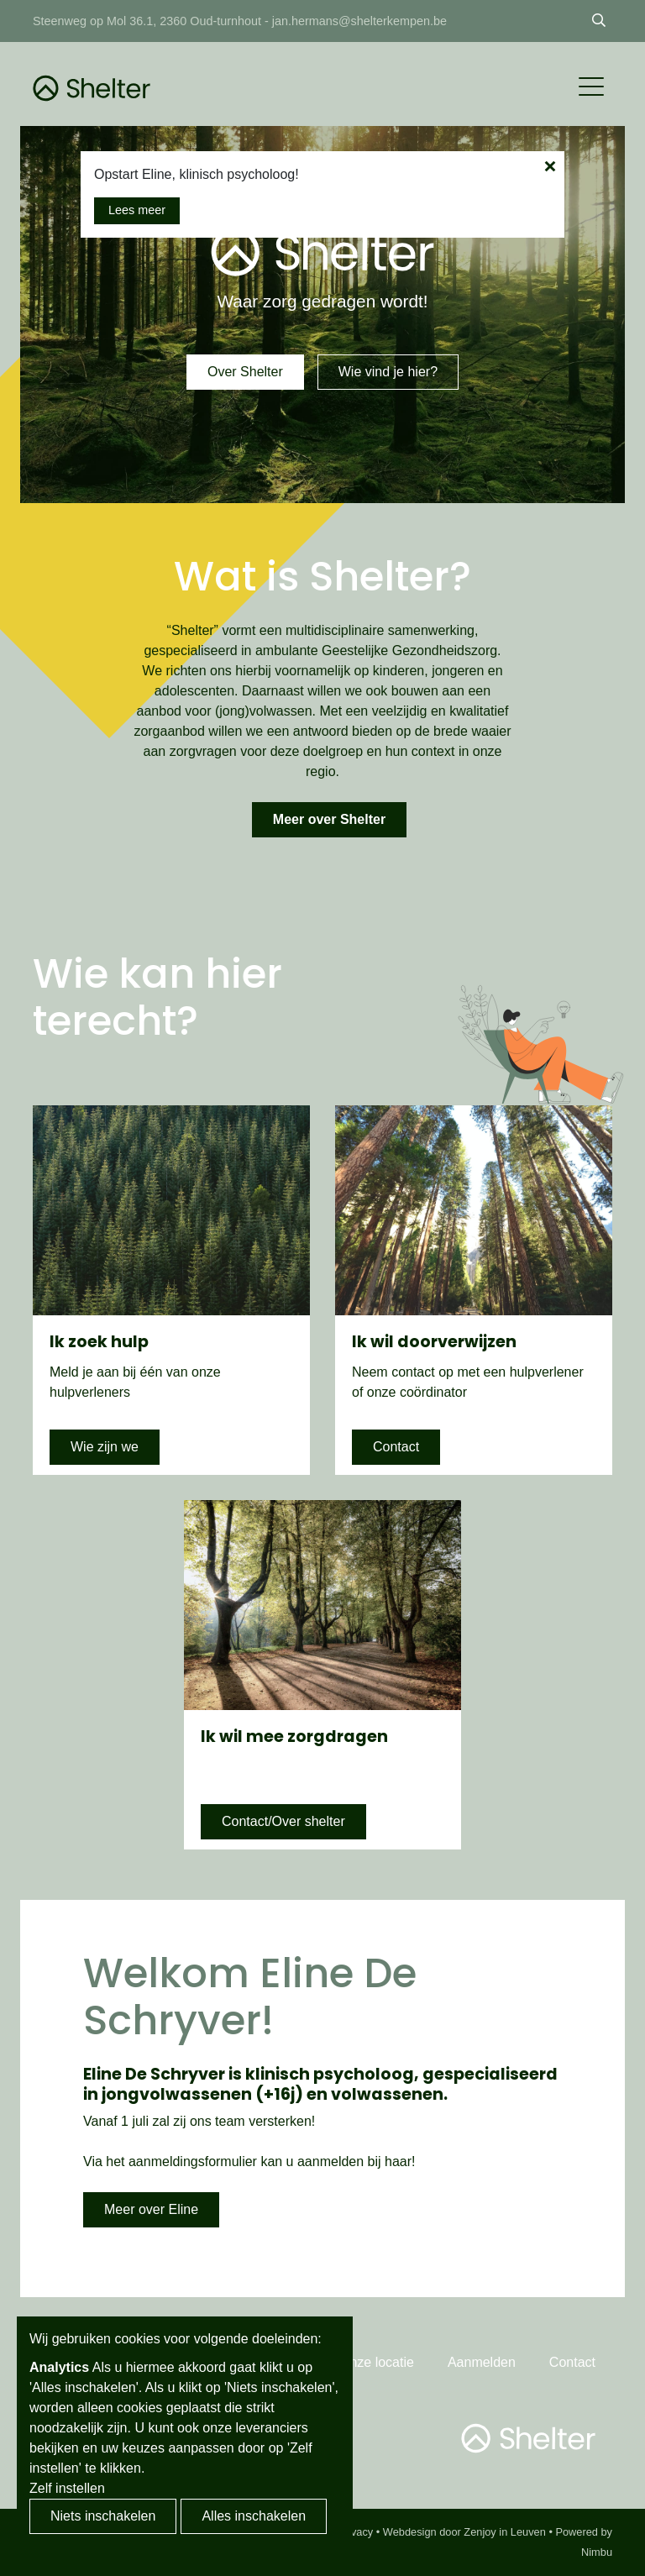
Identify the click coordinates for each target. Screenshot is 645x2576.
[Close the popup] (549, 166)
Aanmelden (482, 2362)
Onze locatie (376, 2362)
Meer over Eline (151, 2209)
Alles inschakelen (254, 2516)
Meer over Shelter (329, 819)
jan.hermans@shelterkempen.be (359, 21)
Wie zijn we (105, 1447)
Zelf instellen (67, 2488)
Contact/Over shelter (283, 1821)
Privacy (355, 2532)
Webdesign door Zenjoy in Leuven (464, 2532)
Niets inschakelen (102, 2516)
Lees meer (136, 210)
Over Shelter (245, 372)
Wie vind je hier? (388, 372)
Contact (396, 1447)
